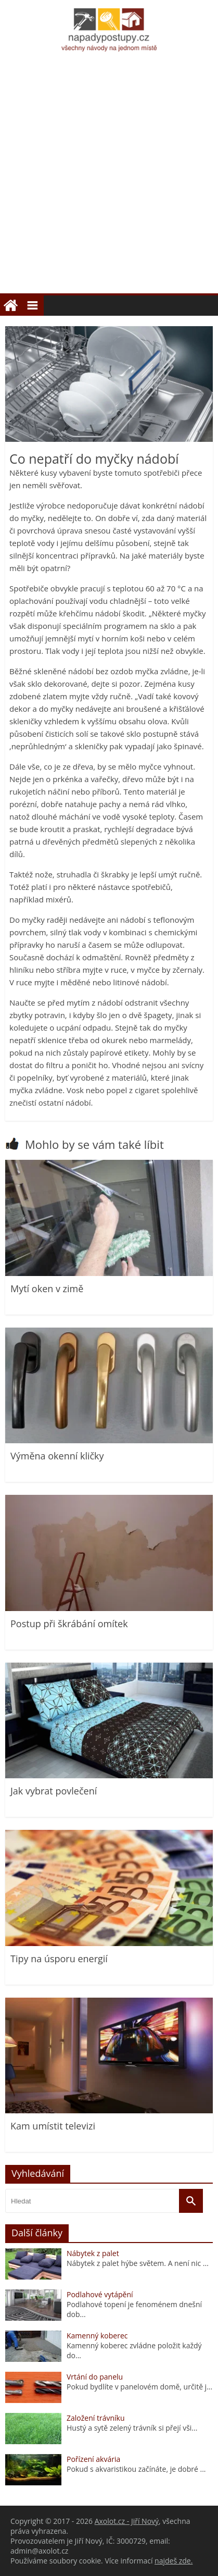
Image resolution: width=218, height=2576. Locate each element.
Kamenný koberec (97, 2335)
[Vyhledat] (191, 2201)
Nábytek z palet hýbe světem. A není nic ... (138, 2263)
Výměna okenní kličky (57, 1456)
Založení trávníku (95, 2418)
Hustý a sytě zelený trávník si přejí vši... (132, 2428)
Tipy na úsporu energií (59, 1958)
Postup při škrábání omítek (69, 1623)
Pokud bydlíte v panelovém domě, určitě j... (139, 2387)
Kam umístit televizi (52, 2126)
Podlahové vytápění (100, 2294)
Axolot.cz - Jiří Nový (127, 2521)
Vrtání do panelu (95, 2377)
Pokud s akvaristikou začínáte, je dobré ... (136, 2469)
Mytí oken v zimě (46, 1288)
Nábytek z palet (93, 2253)
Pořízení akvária (93, 2459)
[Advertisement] (109, 179)
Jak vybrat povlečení (53, 1791)
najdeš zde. (174, 2561)
